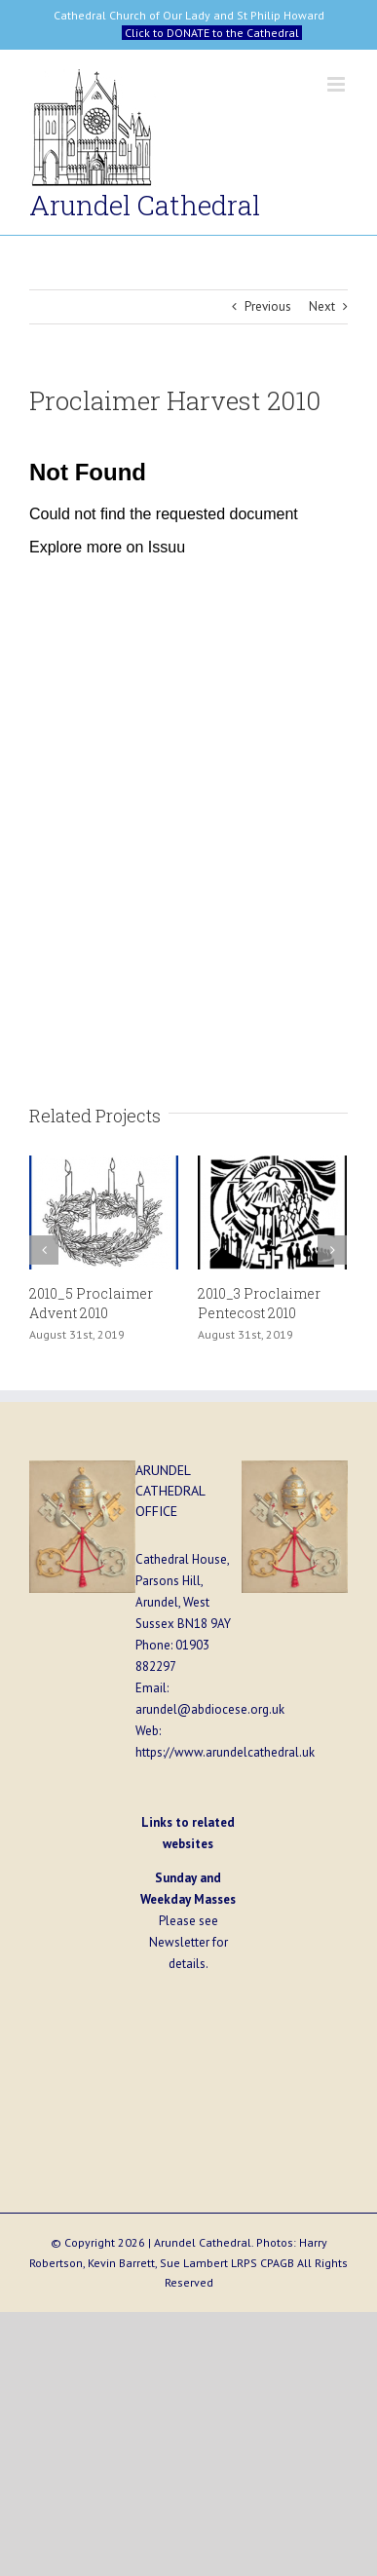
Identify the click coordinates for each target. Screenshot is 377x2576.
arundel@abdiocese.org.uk (209, 1709)
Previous (268, 306)
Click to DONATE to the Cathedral (212, 32)
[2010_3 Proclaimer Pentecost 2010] (272, 1211)
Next (322, 306)
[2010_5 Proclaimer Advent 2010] (103, 1211)
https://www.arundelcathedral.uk (225, 1752)
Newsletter (179, 1942)
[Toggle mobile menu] (337, 84)
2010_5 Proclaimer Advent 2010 (91, 1303)
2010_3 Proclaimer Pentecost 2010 (259, 1303)
